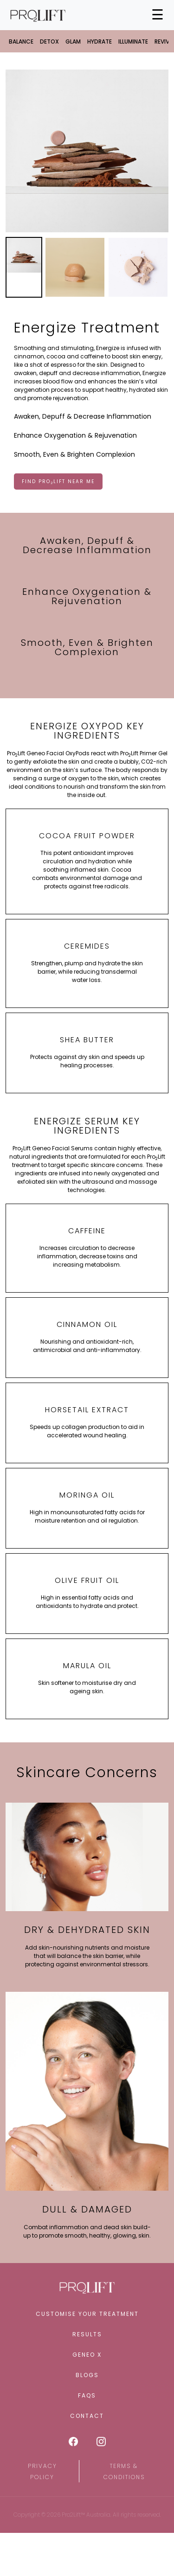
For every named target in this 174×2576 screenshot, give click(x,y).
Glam (73, 41)
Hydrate (99, 41)
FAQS (87, 2395)
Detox (49, 41)
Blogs (87, 2375)
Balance (21, 41)
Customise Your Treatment (87, 2314)
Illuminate (133, 41)
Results (87, 2334)
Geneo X (87, 2355)
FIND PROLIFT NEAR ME (58, 481)
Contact (87, 2416)
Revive (163, 41)
